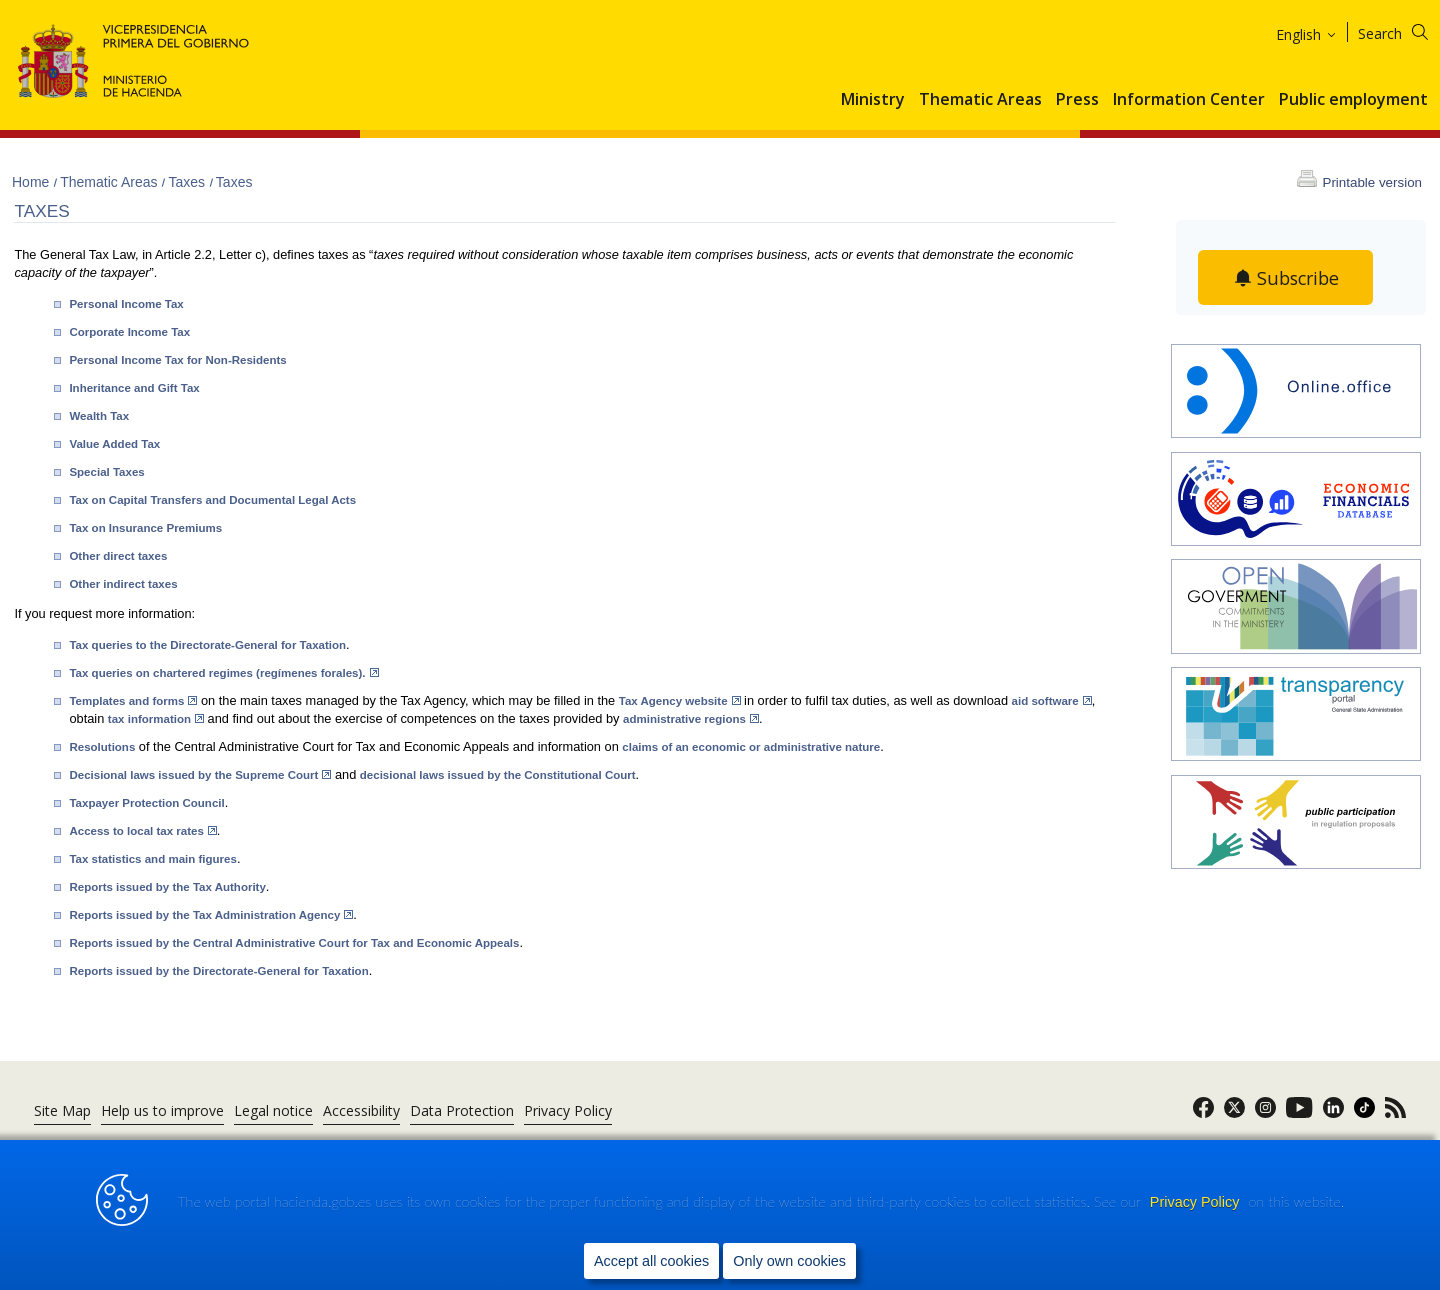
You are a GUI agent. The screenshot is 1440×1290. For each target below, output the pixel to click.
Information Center (1189, 100)
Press (1077, 100)
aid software (1052, 701)
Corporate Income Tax (129, 332)
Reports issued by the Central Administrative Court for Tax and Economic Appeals (294, 943)
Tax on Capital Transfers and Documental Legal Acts (212, 500)
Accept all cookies (651, 1261)
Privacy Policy (1197, 1202)
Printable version (1372, 182)
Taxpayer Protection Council (146, 803)
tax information (156, 719)
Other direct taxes (118, 556)
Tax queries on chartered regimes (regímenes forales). (223, 673)
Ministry (873, 100)
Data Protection (462, 1110)
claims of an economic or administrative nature (751, 747)
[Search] (1405, 30)
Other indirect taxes (123, 584)
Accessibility (361, 1110)
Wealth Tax (99, 416)
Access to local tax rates (142, 831)
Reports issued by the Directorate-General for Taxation (218, 971)
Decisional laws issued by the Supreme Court (200, 775)
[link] (1203, 1113)
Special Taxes (106, 472)
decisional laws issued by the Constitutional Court (498, 775)
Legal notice (273, 1110)
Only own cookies (789, 1261)
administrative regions (691, 719)
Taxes (188, 182)
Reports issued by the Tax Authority (167, 887)
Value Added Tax (114, 444)
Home (32, 182)
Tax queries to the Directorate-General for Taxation (207, 645)
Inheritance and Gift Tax (134, 388)
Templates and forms (133, 701)
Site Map (62, 1110)
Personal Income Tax (126, 304)
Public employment (1353, 100)
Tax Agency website (680, 701)
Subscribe (1298, 278)
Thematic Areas (980, 100)
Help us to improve (162, 1110)
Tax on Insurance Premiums (145, 528)
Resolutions (102, 747)
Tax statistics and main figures (152, 859)
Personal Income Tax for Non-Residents (177, 360)
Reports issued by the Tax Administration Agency (211, 915)
